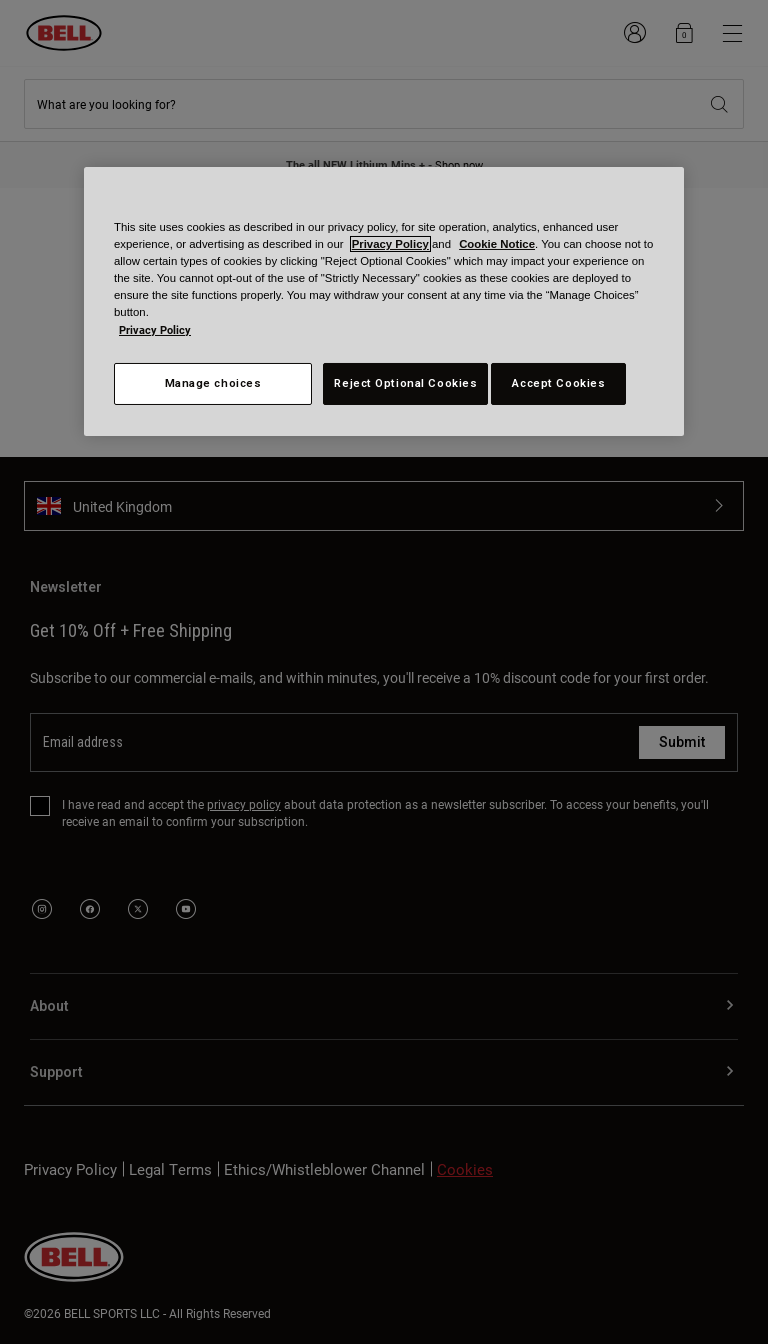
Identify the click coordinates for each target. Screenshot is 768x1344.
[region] (384, 301)
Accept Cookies (558, 383)
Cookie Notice (497, 244)
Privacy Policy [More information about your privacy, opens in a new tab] (155, 329)
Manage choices (213, 383)
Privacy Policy (390, 244)
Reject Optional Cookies (405, 383)
